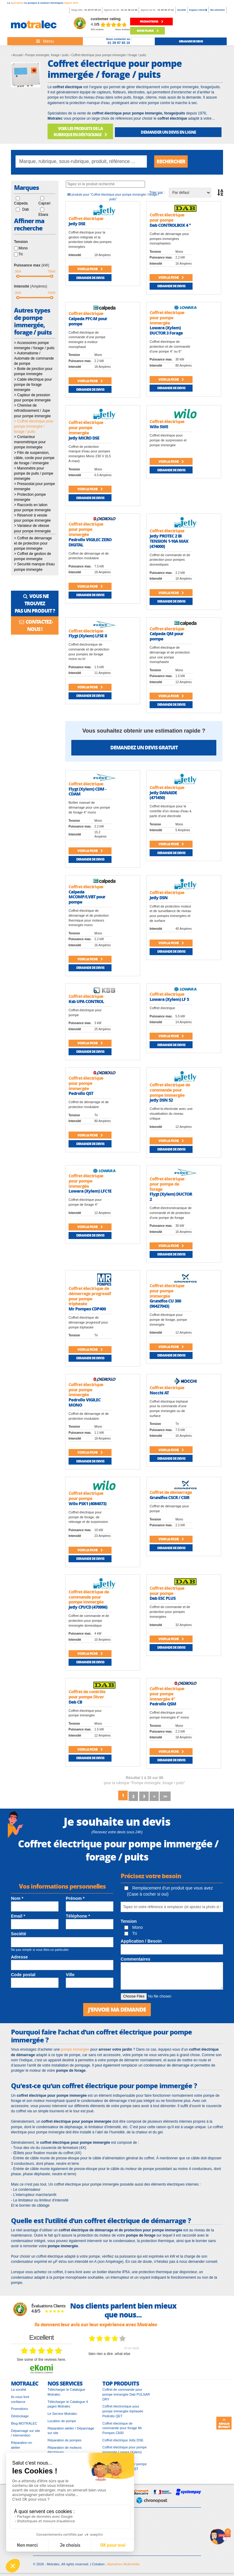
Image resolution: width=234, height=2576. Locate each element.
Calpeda (21, 203)
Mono (23, 248)
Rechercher (171, 161)
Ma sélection (217, 10)
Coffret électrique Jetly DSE (123, 2440)
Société (181, 10)
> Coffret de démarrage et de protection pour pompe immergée (33, 543)
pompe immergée (75, 2049)
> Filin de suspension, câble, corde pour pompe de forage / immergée (34, 458)
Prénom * (75, 1898)
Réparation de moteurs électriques (65, 2450)
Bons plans (147, 30)
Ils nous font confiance (20, 2399)
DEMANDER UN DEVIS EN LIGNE (168, 132)
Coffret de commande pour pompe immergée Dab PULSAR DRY (126, 2394)
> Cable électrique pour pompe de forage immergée (33, 384)
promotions (151, 21)
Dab (25, 209)
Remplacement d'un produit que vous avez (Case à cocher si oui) (168, 1891)
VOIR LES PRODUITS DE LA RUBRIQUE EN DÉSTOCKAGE (80, 131)
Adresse (19, 1957)
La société (18, 2389)
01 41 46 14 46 (129, 10)
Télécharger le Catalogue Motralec (66, 2392)
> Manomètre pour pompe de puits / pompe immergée (33, 473)
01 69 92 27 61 (166, 10)
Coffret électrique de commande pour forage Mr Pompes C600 (122, 2428)
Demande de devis (90, 277)
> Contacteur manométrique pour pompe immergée (30, 442)
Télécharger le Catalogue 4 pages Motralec (68, 2404)
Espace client (198, 10)
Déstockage (20, 2416)
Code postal (23, 1974)
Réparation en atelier (21, 2445)
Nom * (17, 1898)
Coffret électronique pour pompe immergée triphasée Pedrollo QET (122, 2411)
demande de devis (191, 41)
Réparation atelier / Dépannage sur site (71, 2430)
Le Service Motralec (62, 2413)
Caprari (44, 203)
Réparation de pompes (64, 2440)
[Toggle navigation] (45, 41)
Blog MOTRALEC (24, 2423)
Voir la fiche (90, 268)
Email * (18, 1916)
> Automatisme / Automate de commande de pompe (34, 358)
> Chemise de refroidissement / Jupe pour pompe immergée (32, 410)
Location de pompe (62, 2421)
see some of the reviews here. (41, 2359)
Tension (129, 1921)
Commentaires (135, 1959)
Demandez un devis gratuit (144, 747)
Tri (21, 254)
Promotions (19, 2409)
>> (165, 1796)
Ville (70, 1974)
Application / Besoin (141, 1941)
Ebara (43, 214)
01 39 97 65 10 (92, 10)
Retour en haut (224, 2423)
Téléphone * (78, 1916)
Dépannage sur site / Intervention (25, 2433)
